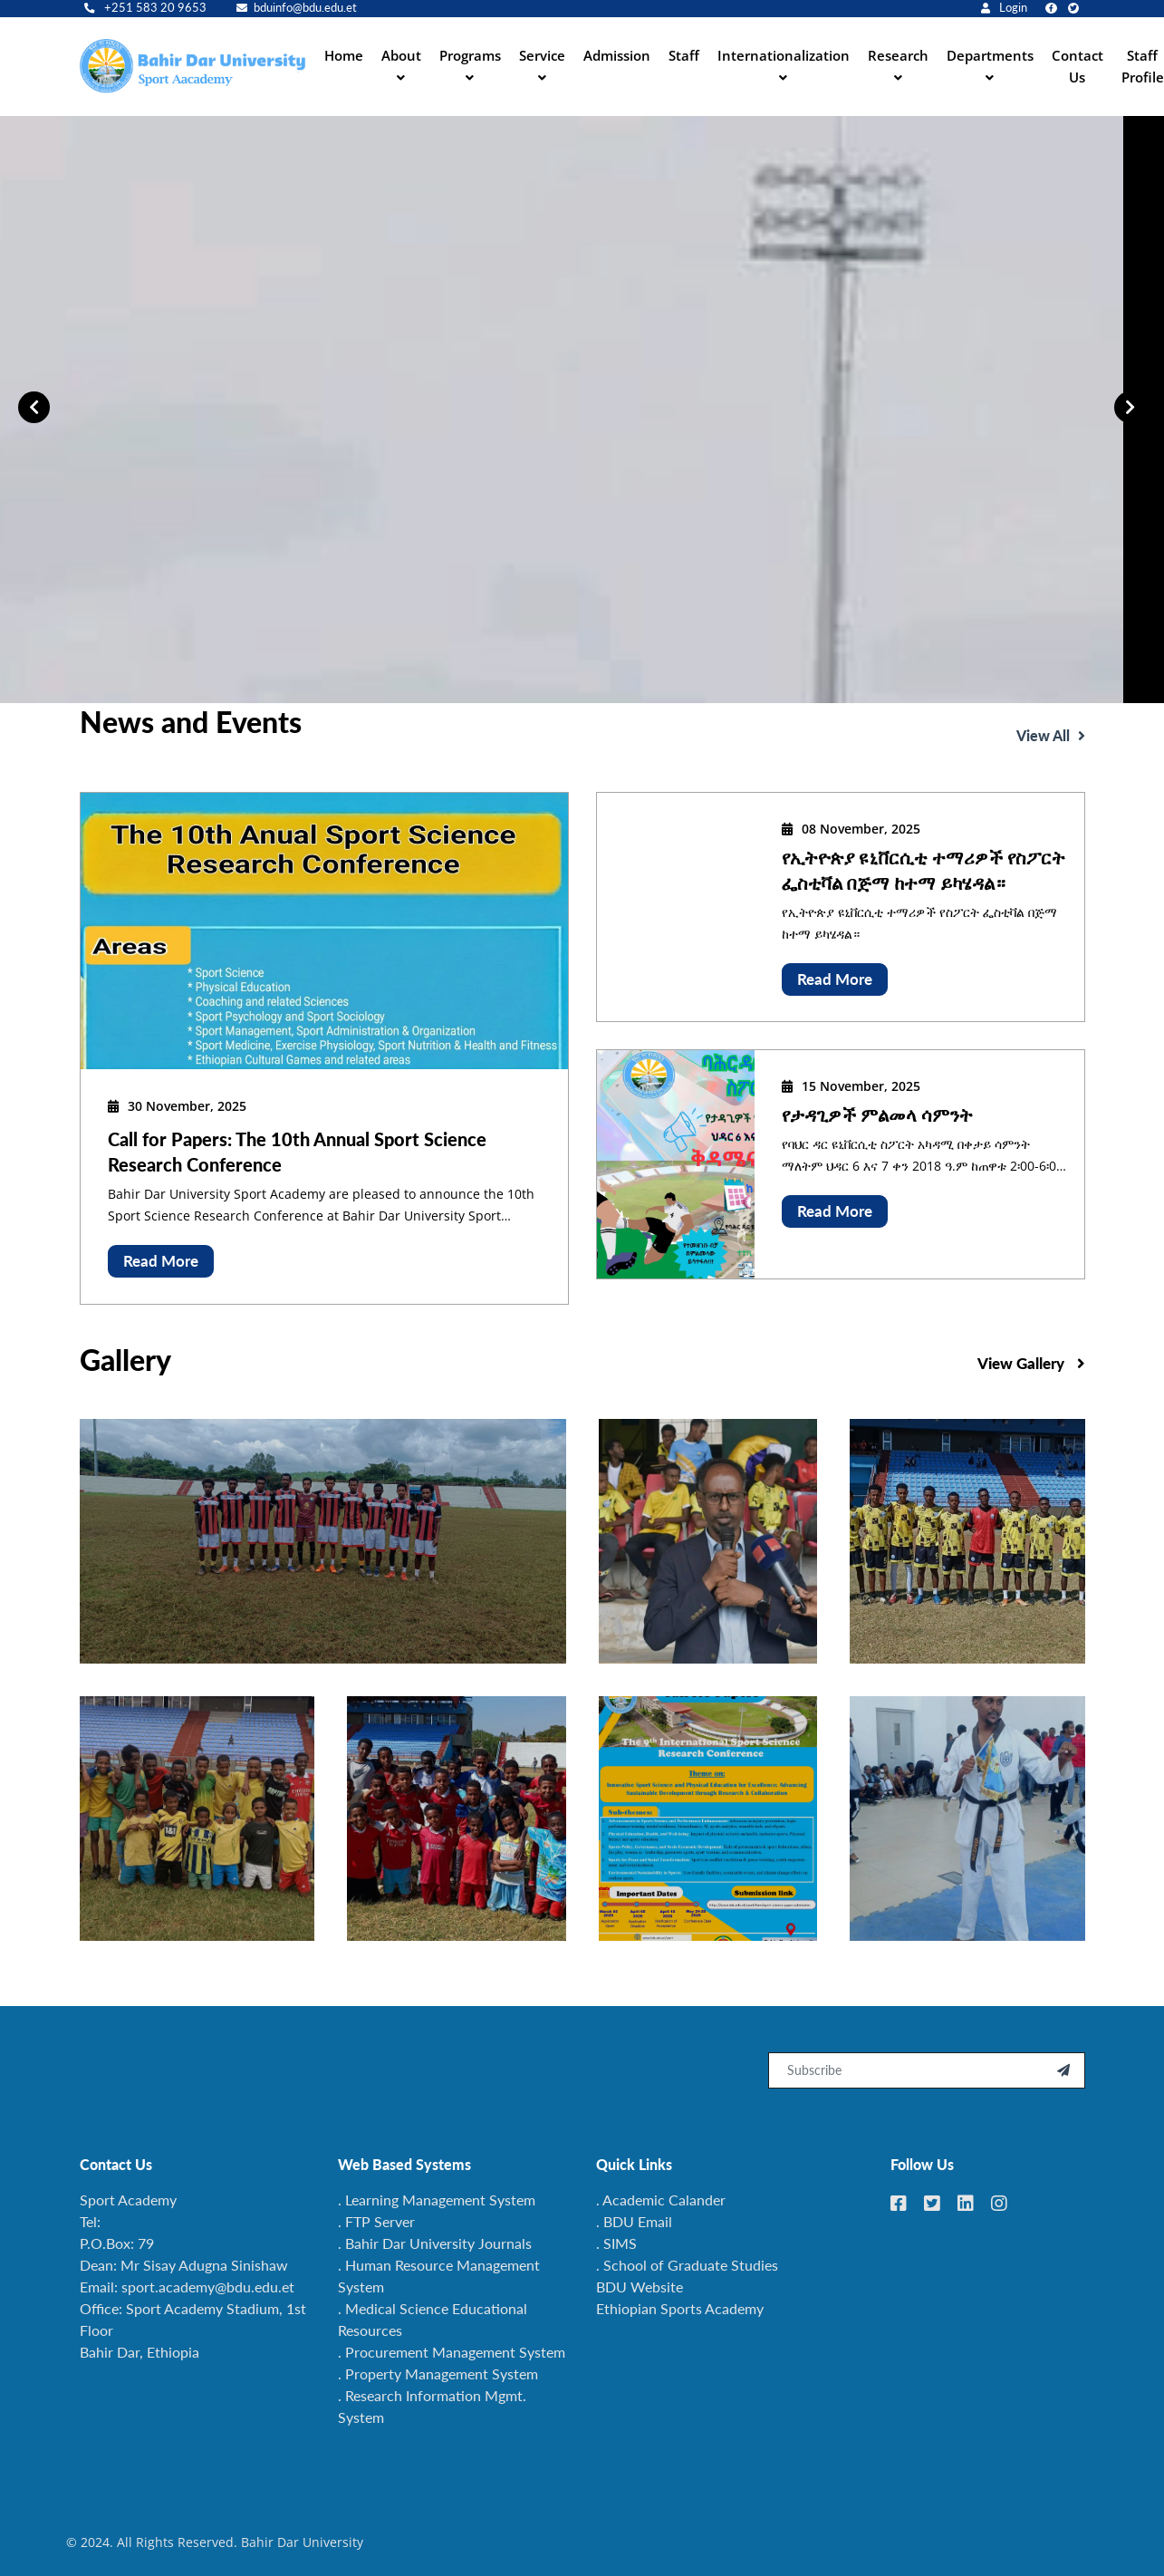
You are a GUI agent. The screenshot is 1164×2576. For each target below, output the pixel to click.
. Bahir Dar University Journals (435, 2243)
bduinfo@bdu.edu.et (296, 7)
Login (1004, 7)
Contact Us (1077, 66)
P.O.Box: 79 (117, 2243)
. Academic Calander (661, 2199)
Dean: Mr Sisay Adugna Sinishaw (184, 2264)
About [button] (401, 55)
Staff (684, 55)
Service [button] (542, 55)
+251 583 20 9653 (145, 7)
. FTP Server (376, 2221)
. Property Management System (438, 2373)
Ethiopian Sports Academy (680, 2308)
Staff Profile (1142, 66)
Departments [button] (990, 55)
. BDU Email (634, 2221)
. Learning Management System (436, 2199)
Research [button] (898, 55)
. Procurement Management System (451, 2351)
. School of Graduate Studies (687, 2264)
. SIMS (616, 2243)
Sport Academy (128, 2199)
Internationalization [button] (783, 55)
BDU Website (639, 2286)
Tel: (90, 2221)
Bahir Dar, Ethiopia (139, 2351)
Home (343, 55)
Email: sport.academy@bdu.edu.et (187, 2286)
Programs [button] (470, 55)
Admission (616, 55)
